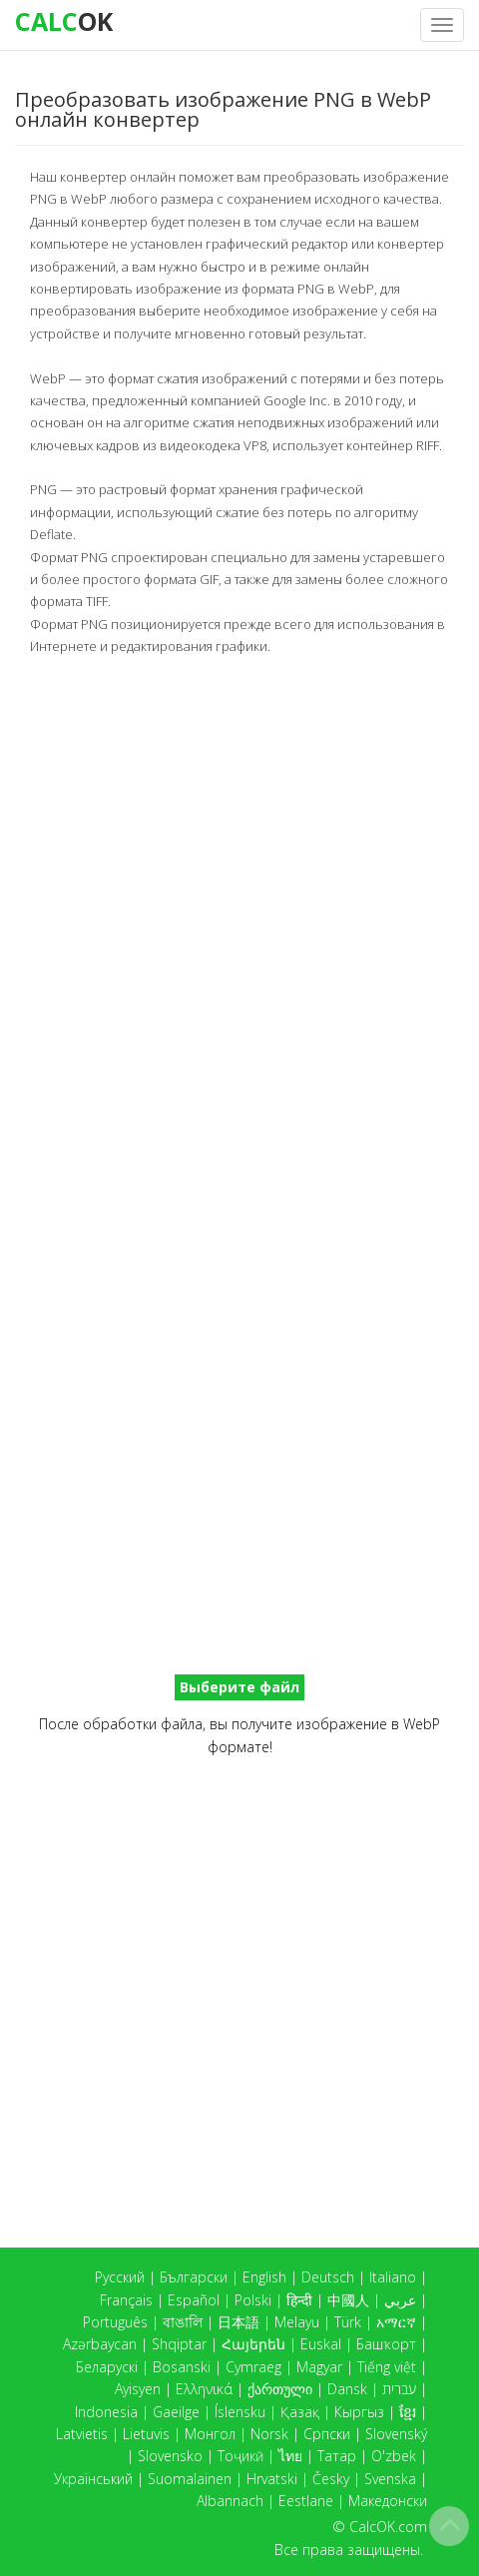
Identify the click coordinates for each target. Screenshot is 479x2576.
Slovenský (396, 2433)
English (264, 2276)
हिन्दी (299, 2299)
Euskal (320, 2343)
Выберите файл (239, 1686)
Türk (347, 2321)
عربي (400, 2299)
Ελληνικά (204, 2388)
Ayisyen (138, 2388)
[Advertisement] (239, 906)
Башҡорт (386, 2343)
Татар (336, 2455)
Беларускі (107, 2366)
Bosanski (182, 2366)
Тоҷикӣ (240, 2455)
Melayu (296, 2321)
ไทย (290, 2455)
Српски (326, 2433)
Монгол (210, 2433)
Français (126, 2299)
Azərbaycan (100, 2343)
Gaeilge (176, 2411)
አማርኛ (396, 2321)
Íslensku (240, 2411)
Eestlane (305, 2500)
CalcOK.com (388, 2526)
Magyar (319, 2366)
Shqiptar (179, 2343)
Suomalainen (190, 2478)
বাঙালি (183, 2321)
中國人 (348, 2299)
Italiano (392, 2276)
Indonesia (106, 2411)
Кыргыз (359, 2411)
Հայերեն (253, 2343)
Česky (330, 2478)
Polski (253, 2299)
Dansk (347, 2388)
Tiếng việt (386, 2366)
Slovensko (170, 2455)
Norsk (269, 2433)
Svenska (390, 2478)
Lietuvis (146, 2433)
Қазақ (299, 2411)
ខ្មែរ (407, 2411)
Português (115, 2321)
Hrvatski (271, 2478)
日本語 (238, 2321)
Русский (120, 2276)
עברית (399, 2388)
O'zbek (393, 2455)
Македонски (387, 2500)
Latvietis (82, 2433)
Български (194, 2276)
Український (93, 2478)
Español (194, 2299)
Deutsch (327, 2276)
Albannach (230, 2500)
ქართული (279, 2388)
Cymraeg (253, 2366)
